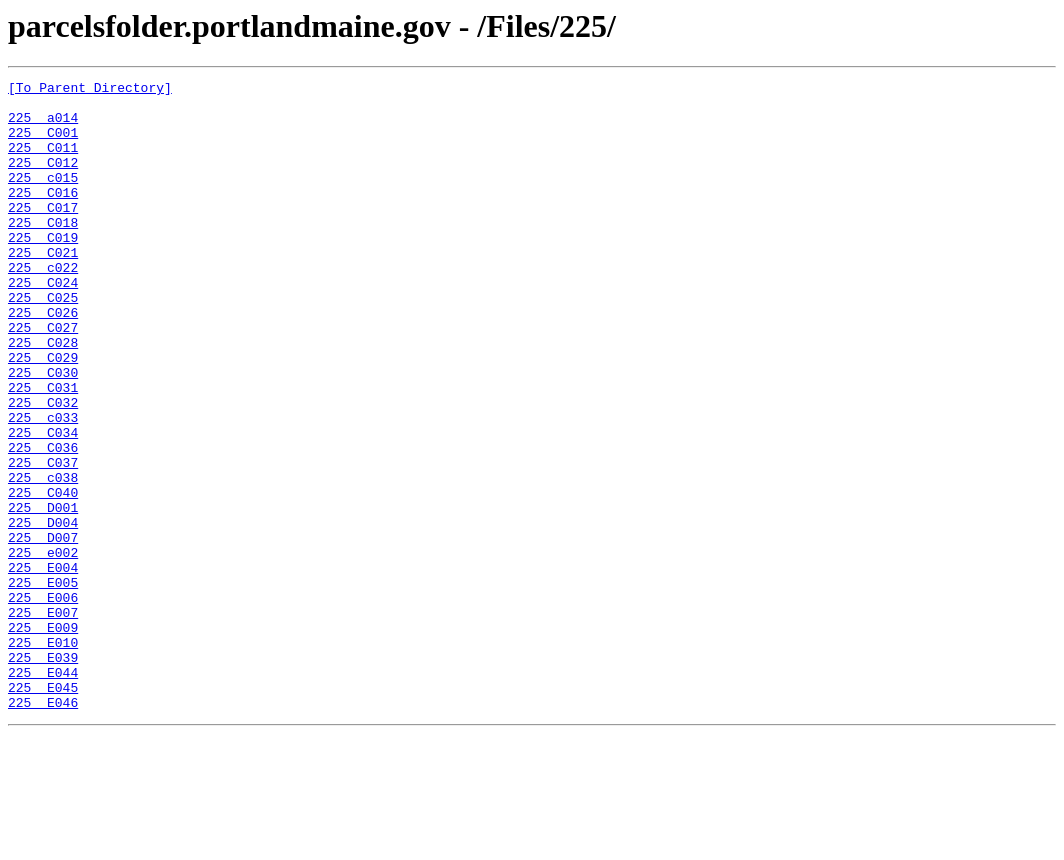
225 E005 (43, 684)
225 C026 (43, 360)
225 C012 (43, 180)
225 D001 (43, 594)
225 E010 (43, 756)
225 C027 (43, 378)
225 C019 (43, 270)
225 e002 (43, 648)
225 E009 (43, 738)
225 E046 (43, 828)
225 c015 (43, 198)
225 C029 (43, 414)
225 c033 (43, 486)
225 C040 (43, 576)
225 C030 (43, 432)
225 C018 (43, 252)
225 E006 (43, 702)
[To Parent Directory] (90, 90)
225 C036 (43, 522)
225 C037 (43, 540)
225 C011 (43, 162)
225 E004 (43, 666)
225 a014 (43, 126)
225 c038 (43, 558)
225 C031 (43, 450)
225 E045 (43, 810)
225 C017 (43, 234)
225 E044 (43, 792)
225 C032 (43, 468)
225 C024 (43, 324)
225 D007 (43, 630)
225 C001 (43, 144)
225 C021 (43, 288)
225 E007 (43, 720)
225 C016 (43, 216)
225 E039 (43, 774)
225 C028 (43, 396)
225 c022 (43, 306)
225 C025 (43, 342)
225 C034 (43, 504)
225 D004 (43, 612)
